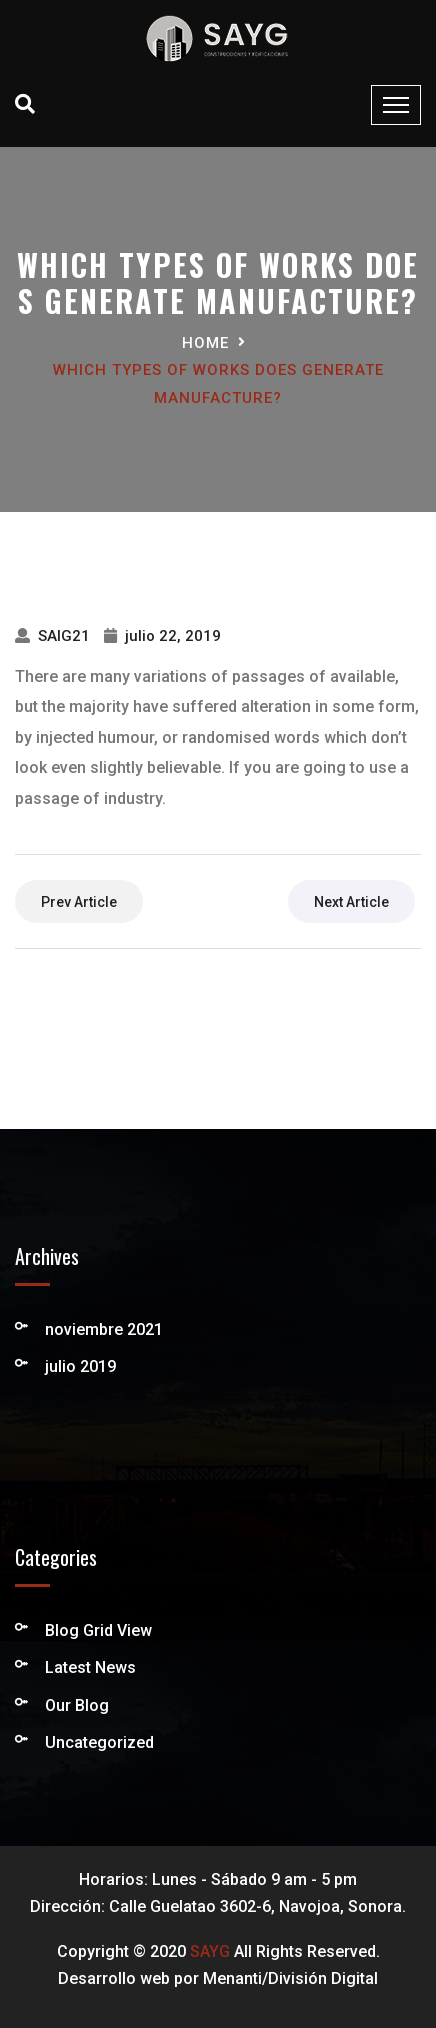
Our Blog (77, 1705)
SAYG (210, 1951)
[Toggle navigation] (396, 105)
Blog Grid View (98, 1630)
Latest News (90, 1667)
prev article (79, 902)
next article (351, 902)
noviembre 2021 (104, 1329)
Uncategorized (99, 1742)
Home (205, 343)
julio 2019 (80, 1366)
